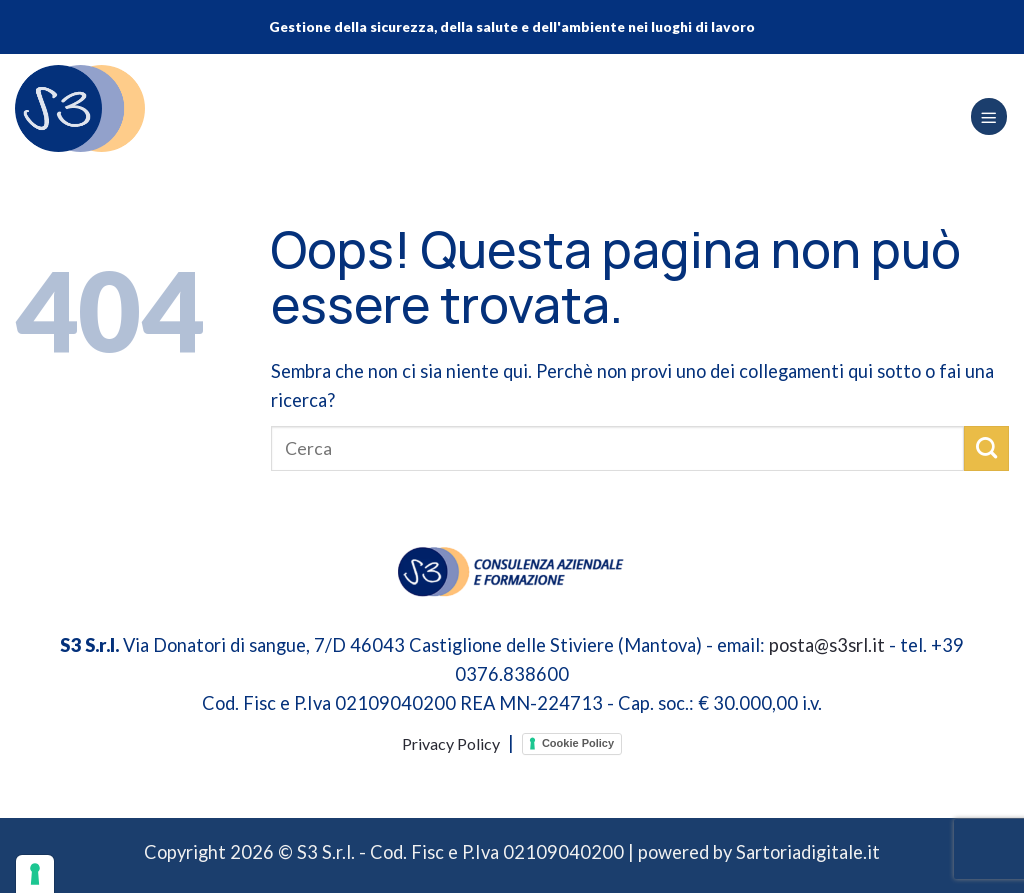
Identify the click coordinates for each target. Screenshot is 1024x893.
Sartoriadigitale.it (808, 852)
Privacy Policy (451, 743)
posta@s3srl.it (827, 645)
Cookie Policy (578, 743)
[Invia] (986, 448)
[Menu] (989, 116)
